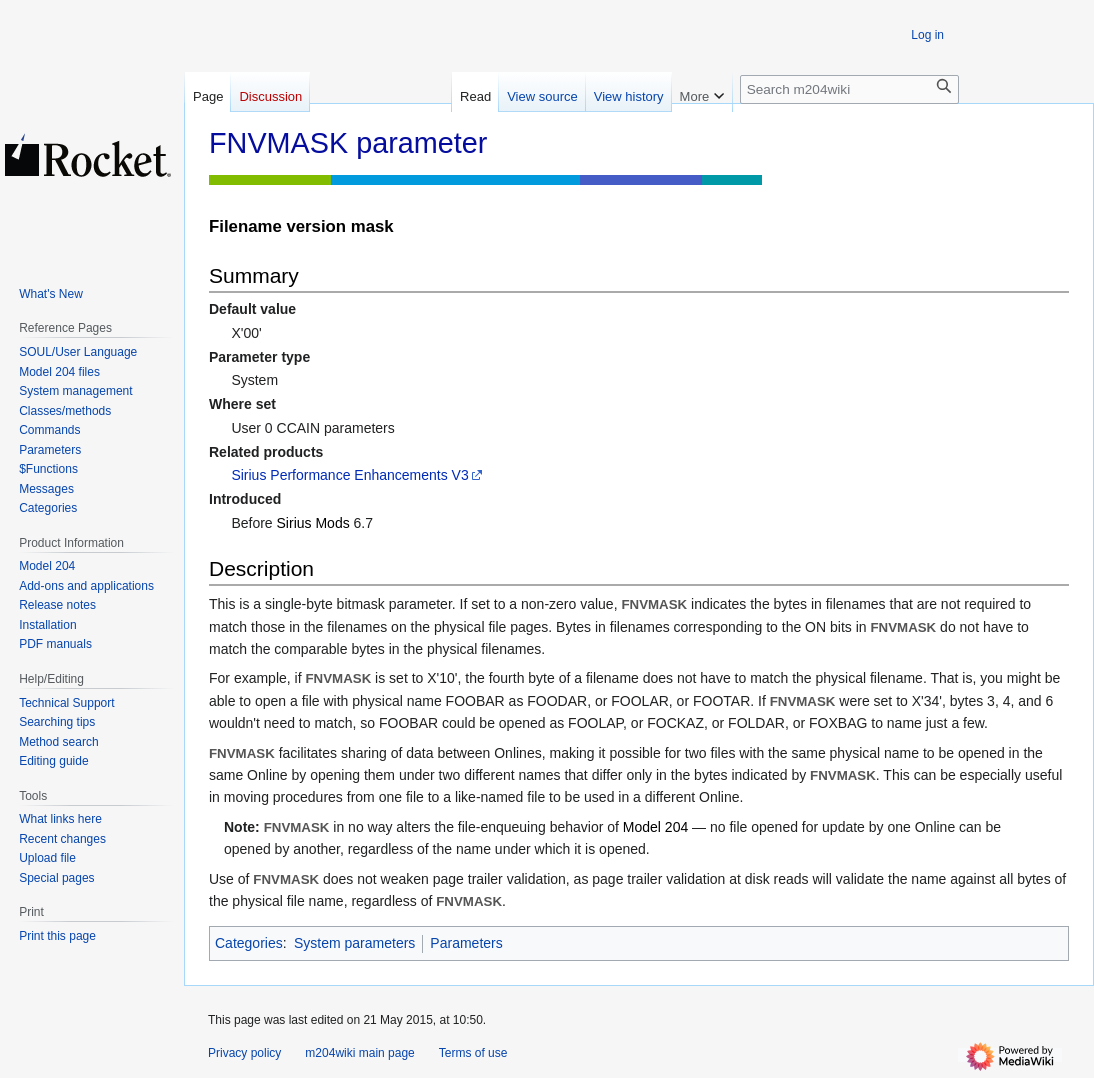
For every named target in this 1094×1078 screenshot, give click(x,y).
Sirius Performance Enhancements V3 (349, 475)
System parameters (354, 943)
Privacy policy (244, 1053)
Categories (249, 943)
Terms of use (473, 1053)
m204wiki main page (359, 1053)
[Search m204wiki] (849, 89)
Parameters (466, 943)
